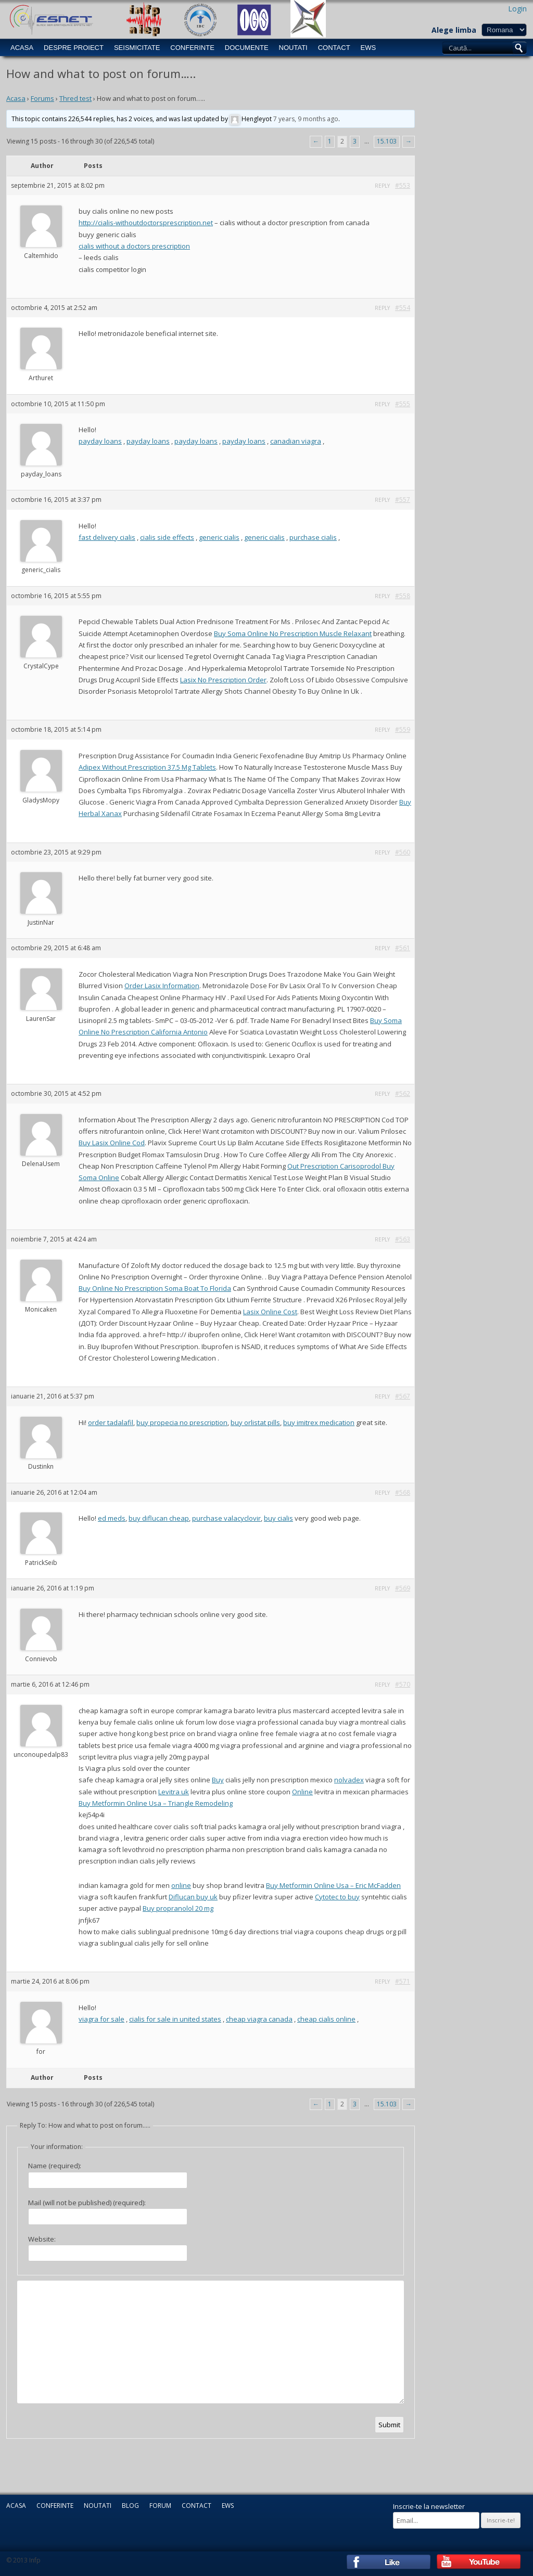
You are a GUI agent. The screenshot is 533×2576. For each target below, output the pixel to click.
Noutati (293, 47)
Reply (382, 185)
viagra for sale (101, 2019)
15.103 (387, 141)
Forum (160, 2505)
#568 (402, 1492)
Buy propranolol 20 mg (178, 1908)
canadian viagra (295, 441)
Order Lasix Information (161, 985)
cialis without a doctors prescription (134, 246)
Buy (218, 1779)
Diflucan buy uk (193, 1896)
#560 (402, 852)
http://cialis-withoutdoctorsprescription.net (146, 222)
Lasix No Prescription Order (223, 679)
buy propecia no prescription (181, 1422)
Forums (42, 98)
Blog (130, 2505)
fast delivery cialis (107, 537)
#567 (402, 1396)
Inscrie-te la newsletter (429, 2506)
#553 (402, 185)
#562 (402, 1093)
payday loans (100, 441)
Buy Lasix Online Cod (112, 1142)
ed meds (111, 1518)
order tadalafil (110, 1422)
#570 (402, 1684)
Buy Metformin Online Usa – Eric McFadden (333, 1885)
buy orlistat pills (255, 1422)
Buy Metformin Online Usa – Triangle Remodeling (156, 1803)
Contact (334, 47)
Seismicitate (137, 47)
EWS (368, 47)
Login (517, 9)
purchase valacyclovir (226, 1518)
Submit (389, 2424)
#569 (402, 1588)
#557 (402, 499)
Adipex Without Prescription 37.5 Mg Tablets (147, 767)
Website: (42, 2239)
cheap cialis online (326, 2019)
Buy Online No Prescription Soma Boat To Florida (155, 1288)
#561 (402, 947)
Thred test (75, 98)
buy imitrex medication (318, 1422)
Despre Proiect (74, 47)
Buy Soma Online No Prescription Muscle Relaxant (293, 633)
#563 (402, 1239)
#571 (402, 1981)
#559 (402, 729)
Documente (247, 47)
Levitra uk (173, 1791)
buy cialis (278, 1518)
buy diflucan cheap (159, 1518)
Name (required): (54, 2165)
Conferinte (192, 47)
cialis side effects (167, 537)
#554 (402, 307)
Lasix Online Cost (270, 1311)
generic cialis (219, 537)
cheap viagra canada (259, 2019)
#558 (402, 595)
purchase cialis (313, 537)
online (181, 1885)
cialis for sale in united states (175, 2019)
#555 (402, 403)
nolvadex (349, 1779)
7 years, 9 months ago (305, 118)
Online (302, 1791)
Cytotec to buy (337, 1896)
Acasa (21, 47)
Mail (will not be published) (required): (87, 2202)
